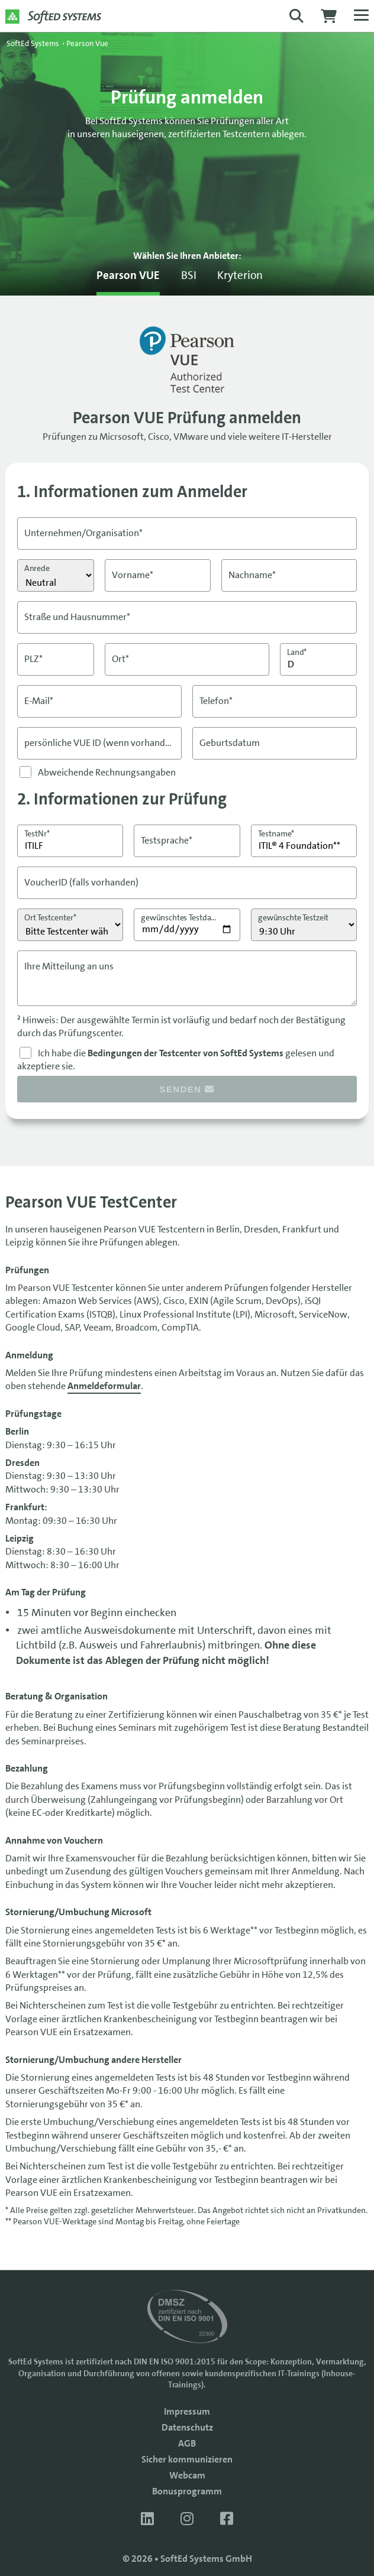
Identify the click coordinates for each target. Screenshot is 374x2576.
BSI (188, 275)
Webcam (187, 2475)
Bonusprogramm (187, 2491)
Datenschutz (187, 2427)
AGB (187, 2443)
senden (187, 1089)
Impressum (187, 2411)
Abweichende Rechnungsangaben (107, 772)
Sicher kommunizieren (187, 2459)
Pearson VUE (128, 275)
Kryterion (240, 275)
